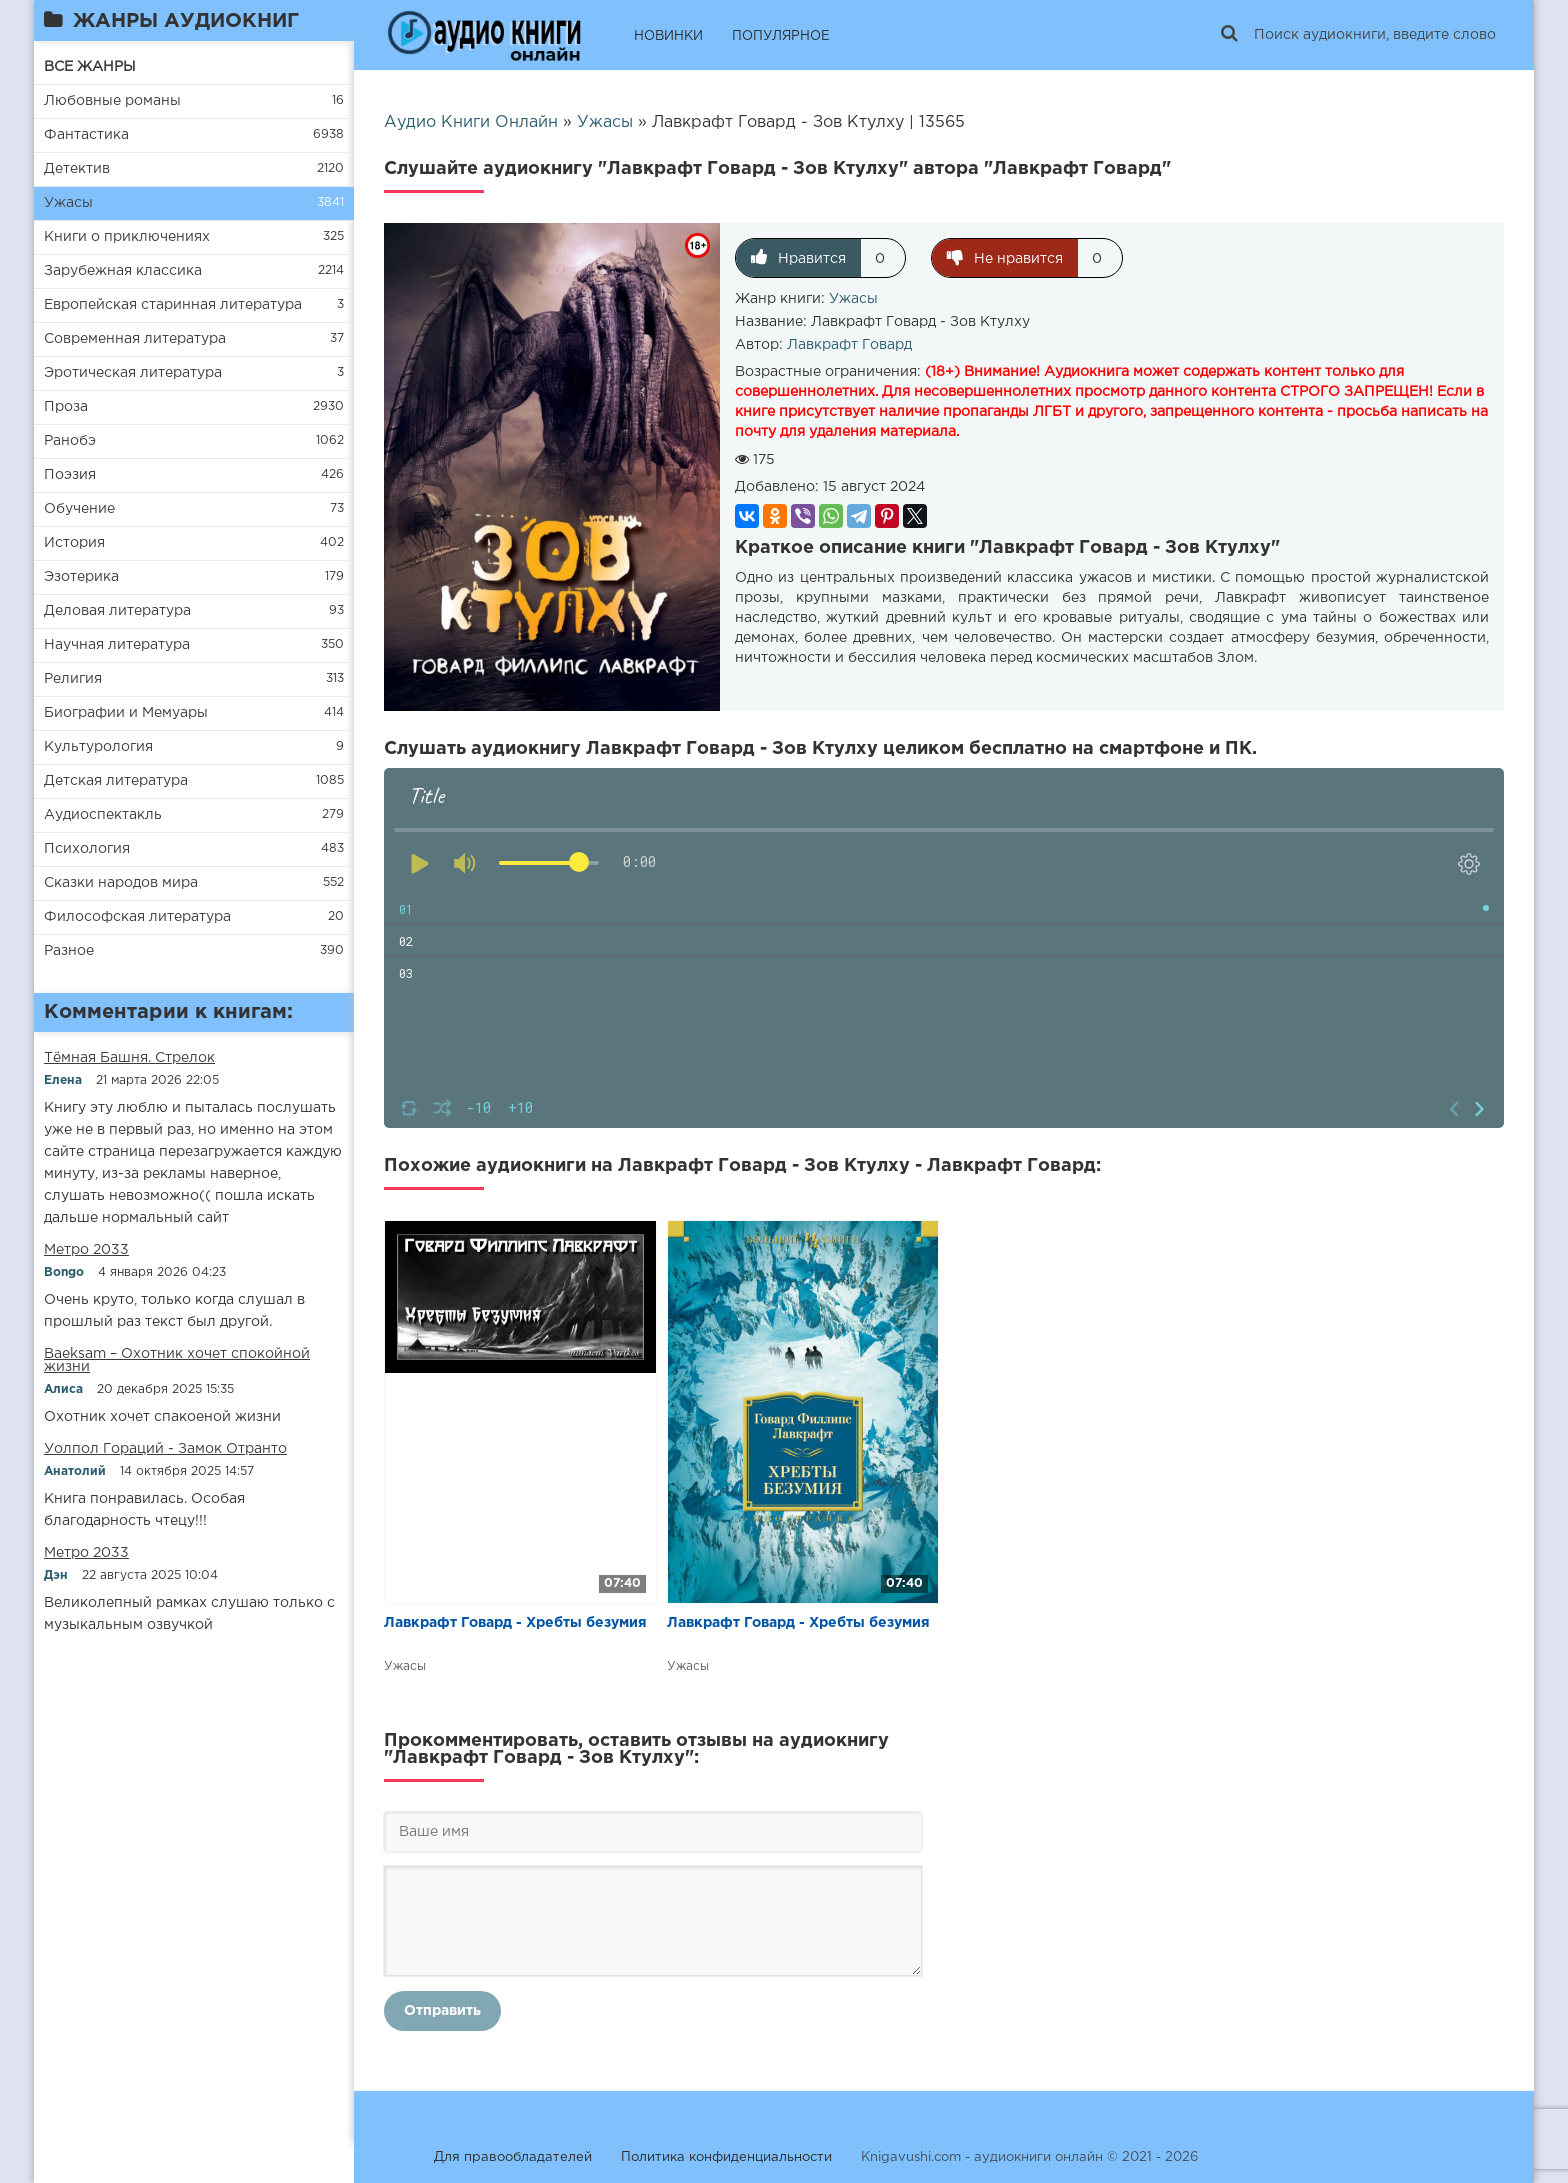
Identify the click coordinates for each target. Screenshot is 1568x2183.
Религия (73, 679)
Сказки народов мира (121, 883)
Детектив (77, 169)
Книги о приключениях (127, 237)
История (74, 543)
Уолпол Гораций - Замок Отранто (165, 1449)
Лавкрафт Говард (849, 345)
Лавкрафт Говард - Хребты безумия (515, 1623)
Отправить (442, 2011)
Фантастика (86, 135)
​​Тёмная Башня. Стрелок (129, 1058)
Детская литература (116, 781)
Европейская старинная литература (173, 305)
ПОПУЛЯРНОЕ (781, 36)
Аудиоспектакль (103, 815)
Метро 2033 (86, 1250)
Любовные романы (112, 101)
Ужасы (68, 203)
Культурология (98, 747)
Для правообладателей (513, 2157)
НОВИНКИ (668, 36)
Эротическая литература (133, 373)
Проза (66, 407)
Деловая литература (117, 611)
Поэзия (70, 475)
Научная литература (117, 645)
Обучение (79, 509)
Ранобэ (70, 441)
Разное (69, 951)
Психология (87, 849)
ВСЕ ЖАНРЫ (90, 67)
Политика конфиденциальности (726, 2157)
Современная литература (135, 339)
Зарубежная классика (123, 271)
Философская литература (137, 917)
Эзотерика (81, 577)
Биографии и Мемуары (126, 713)
